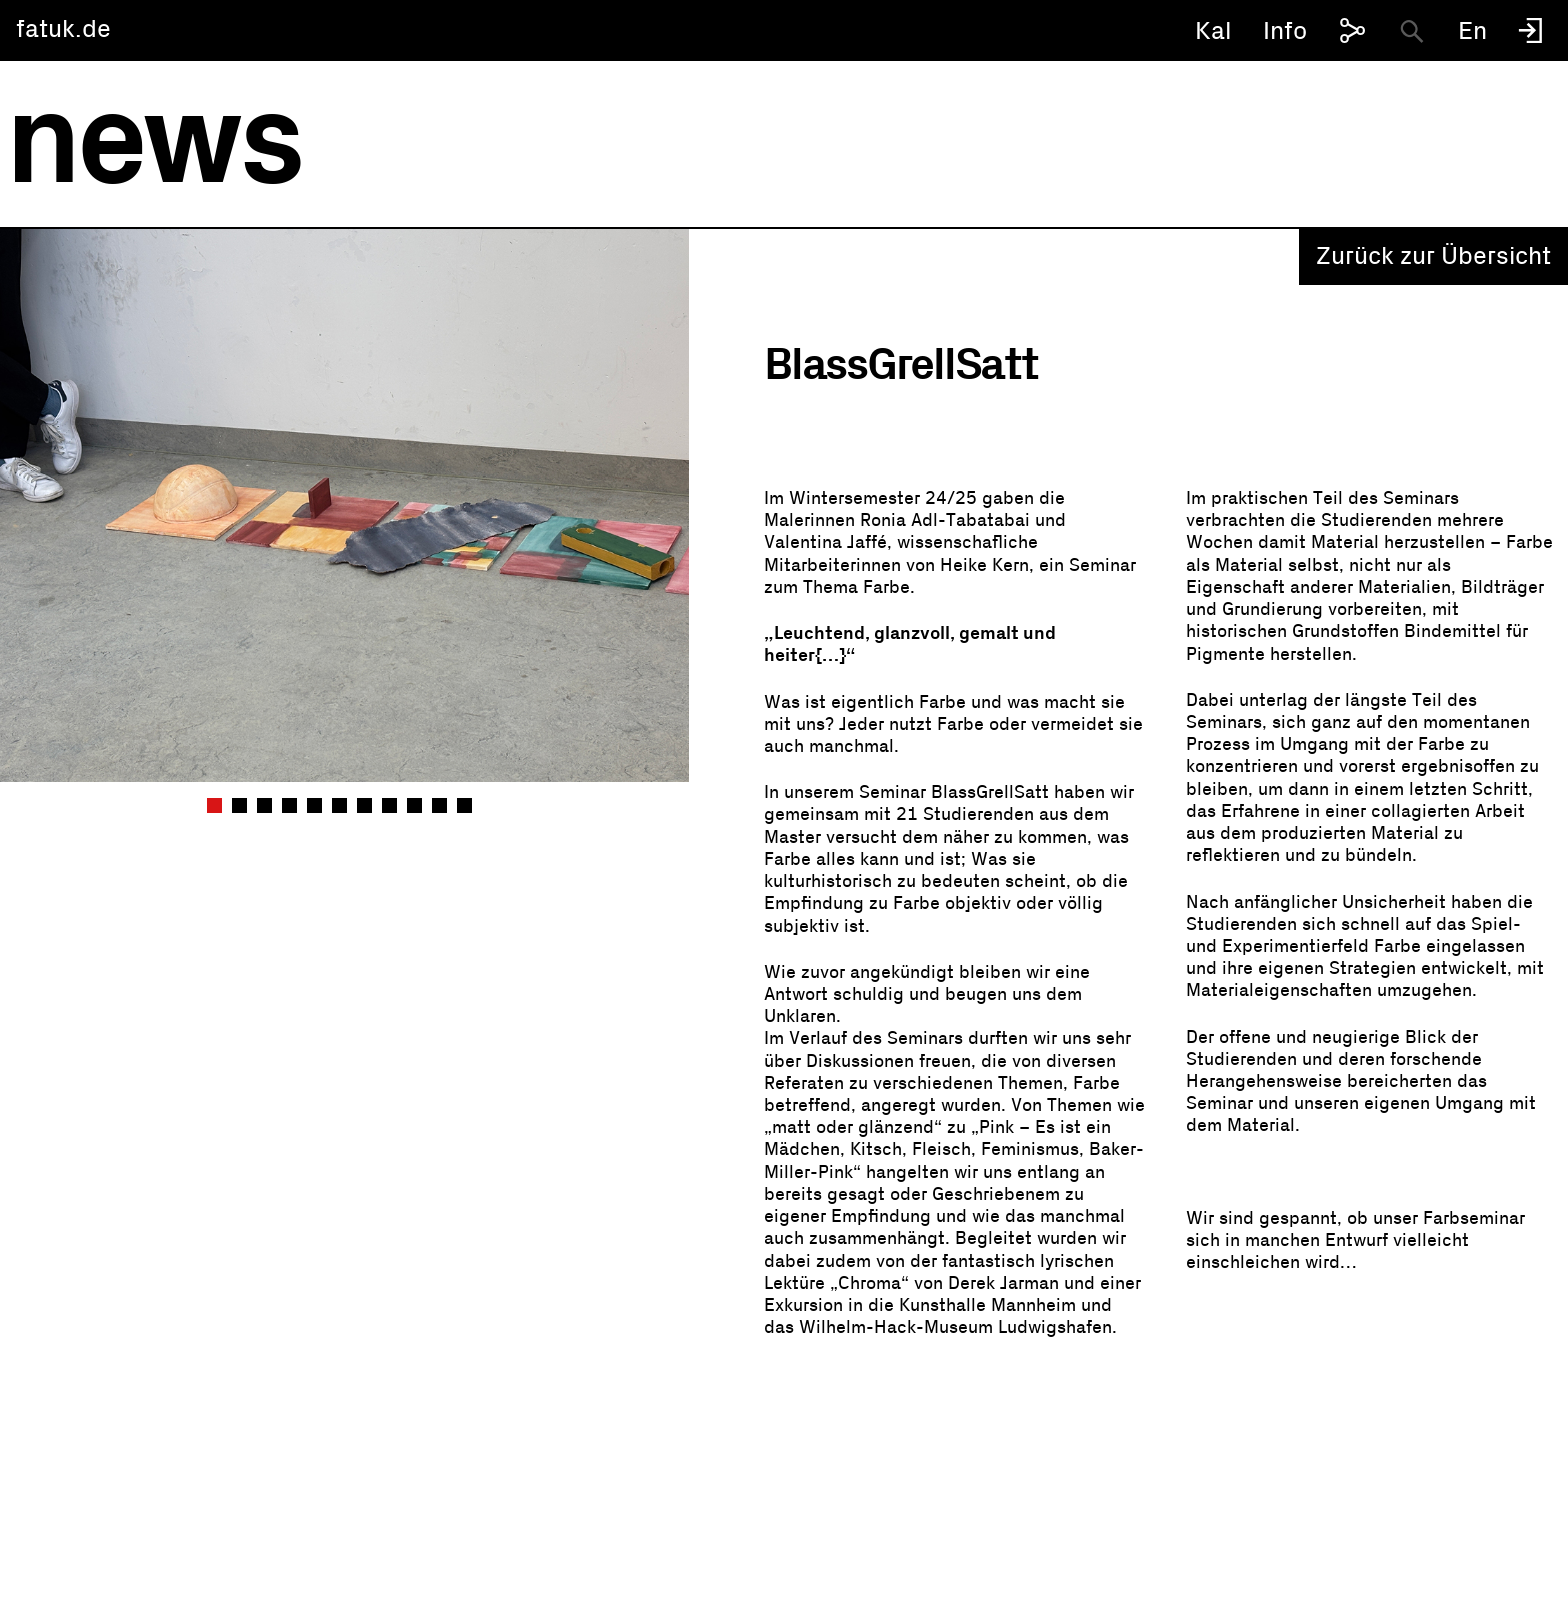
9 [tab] (417, 805)
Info (1285, 31)
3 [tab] (267, 805)
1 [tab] (217, 805)
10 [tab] (442, 805)
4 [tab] (292, 805)
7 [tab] (367, 805)
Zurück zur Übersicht (1433, 256)
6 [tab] (342, 805)
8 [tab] (392, 805)
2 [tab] (242, 805)
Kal (1213, 31)
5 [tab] (317, 805)
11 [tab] (467, 805)
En (1472, 31)
